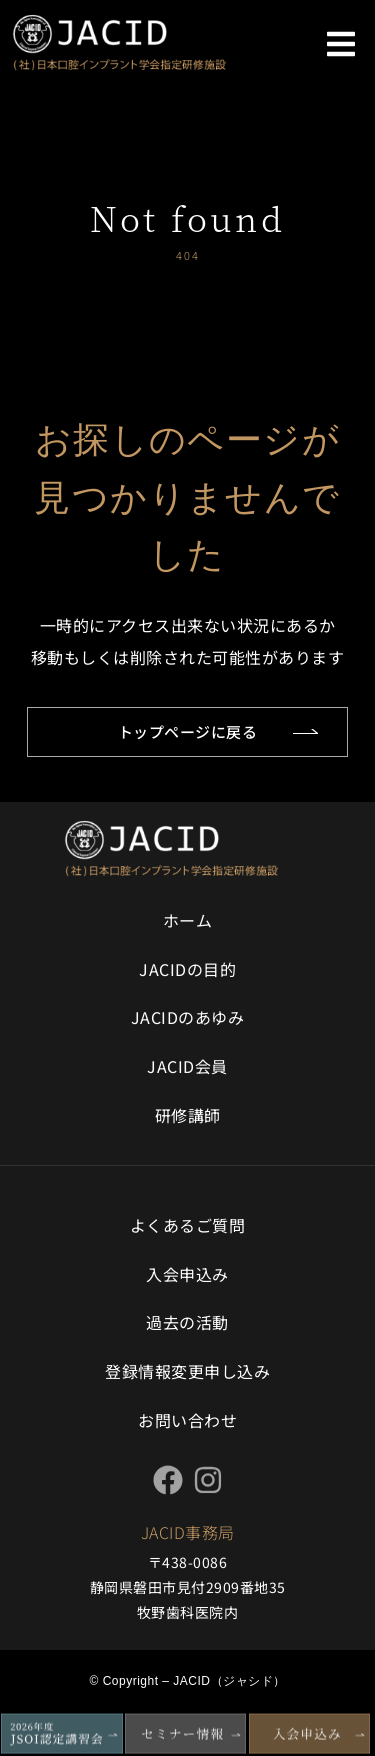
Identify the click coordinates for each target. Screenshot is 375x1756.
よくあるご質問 (188, 1225)
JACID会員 (187, 1066)
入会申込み (187, 1274)
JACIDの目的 (187, 969)
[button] (341, 44)
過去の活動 (187, 1322)
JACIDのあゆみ (188, 1017)
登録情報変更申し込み (187, 1371)
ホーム (188, 920)
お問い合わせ (187, 1420)
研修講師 (188, 1115)
